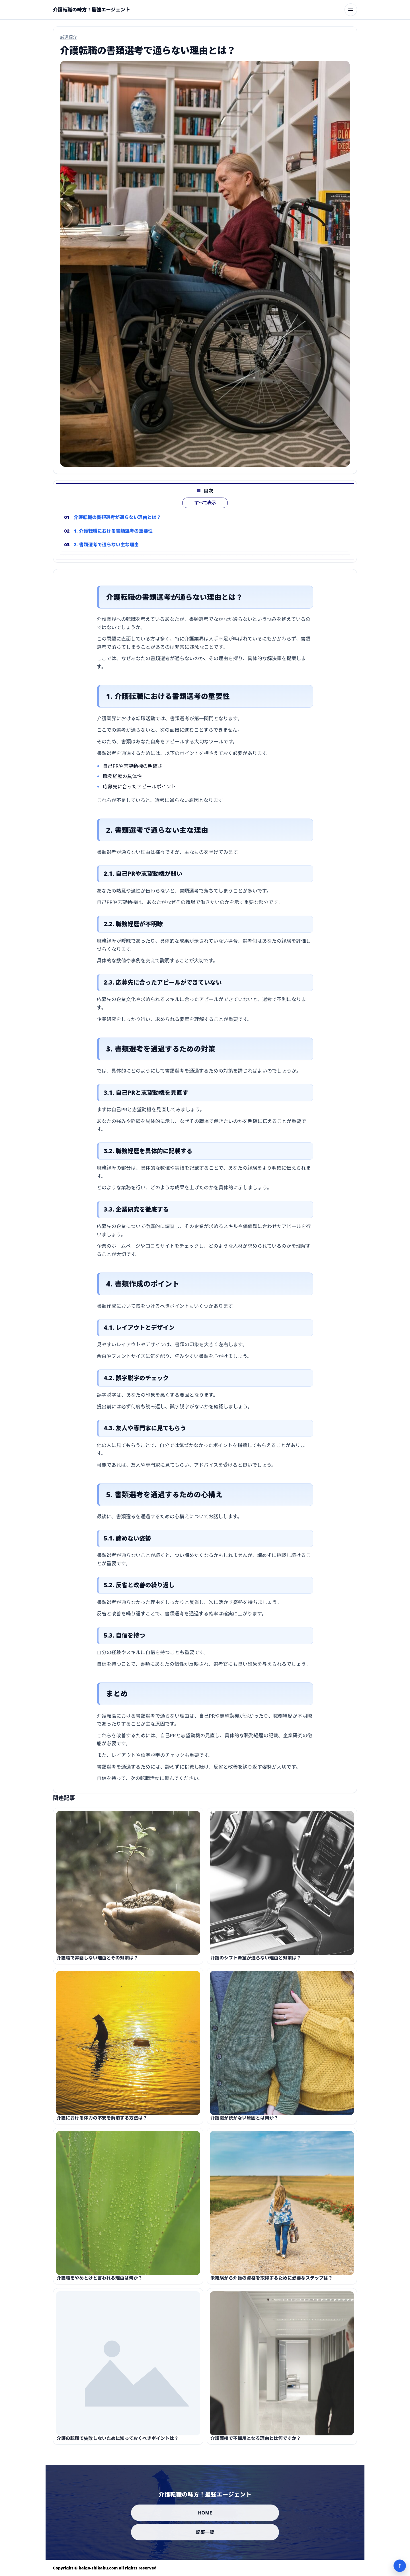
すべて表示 (205, 509)
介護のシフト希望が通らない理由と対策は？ (255, 1964)
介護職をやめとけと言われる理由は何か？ (99, 2285)
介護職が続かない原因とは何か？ (244, 2124)
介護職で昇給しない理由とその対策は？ (97, 1964)
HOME (205, 2513)
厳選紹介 (68, 37)
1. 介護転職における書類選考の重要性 (113, 538)
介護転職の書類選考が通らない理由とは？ (117, 524)
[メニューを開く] (351, 9)
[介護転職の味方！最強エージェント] (91, 10)
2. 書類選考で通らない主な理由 (106, 551)
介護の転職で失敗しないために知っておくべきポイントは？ (118, 2445)
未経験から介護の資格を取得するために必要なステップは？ (271, 2285)
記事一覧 (205, 2532)
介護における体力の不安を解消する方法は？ (102, 2124)
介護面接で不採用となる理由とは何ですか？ (255, 2445)
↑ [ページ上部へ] (399, 2565)
